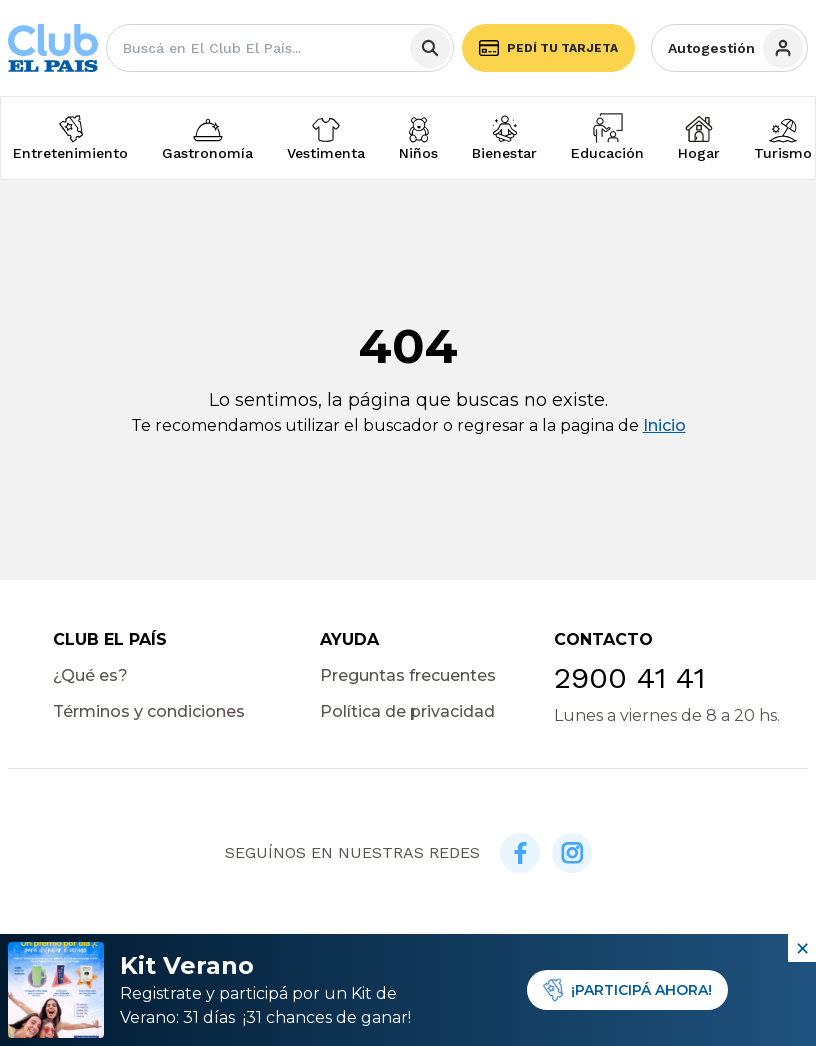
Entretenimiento (70, 153)
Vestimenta (326, 153)
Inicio (664, 425)
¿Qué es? (90, 675)
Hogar (699, 153)
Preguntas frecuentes (408, 675)
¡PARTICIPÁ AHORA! (627, 990)
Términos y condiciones (149, 711)
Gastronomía (207, 153)
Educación (607, 153)
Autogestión (735, 48)
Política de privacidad (407, 711)
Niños (418, 153)
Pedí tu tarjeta (548, 48)
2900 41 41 (629, 677)
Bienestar (504, 153)
